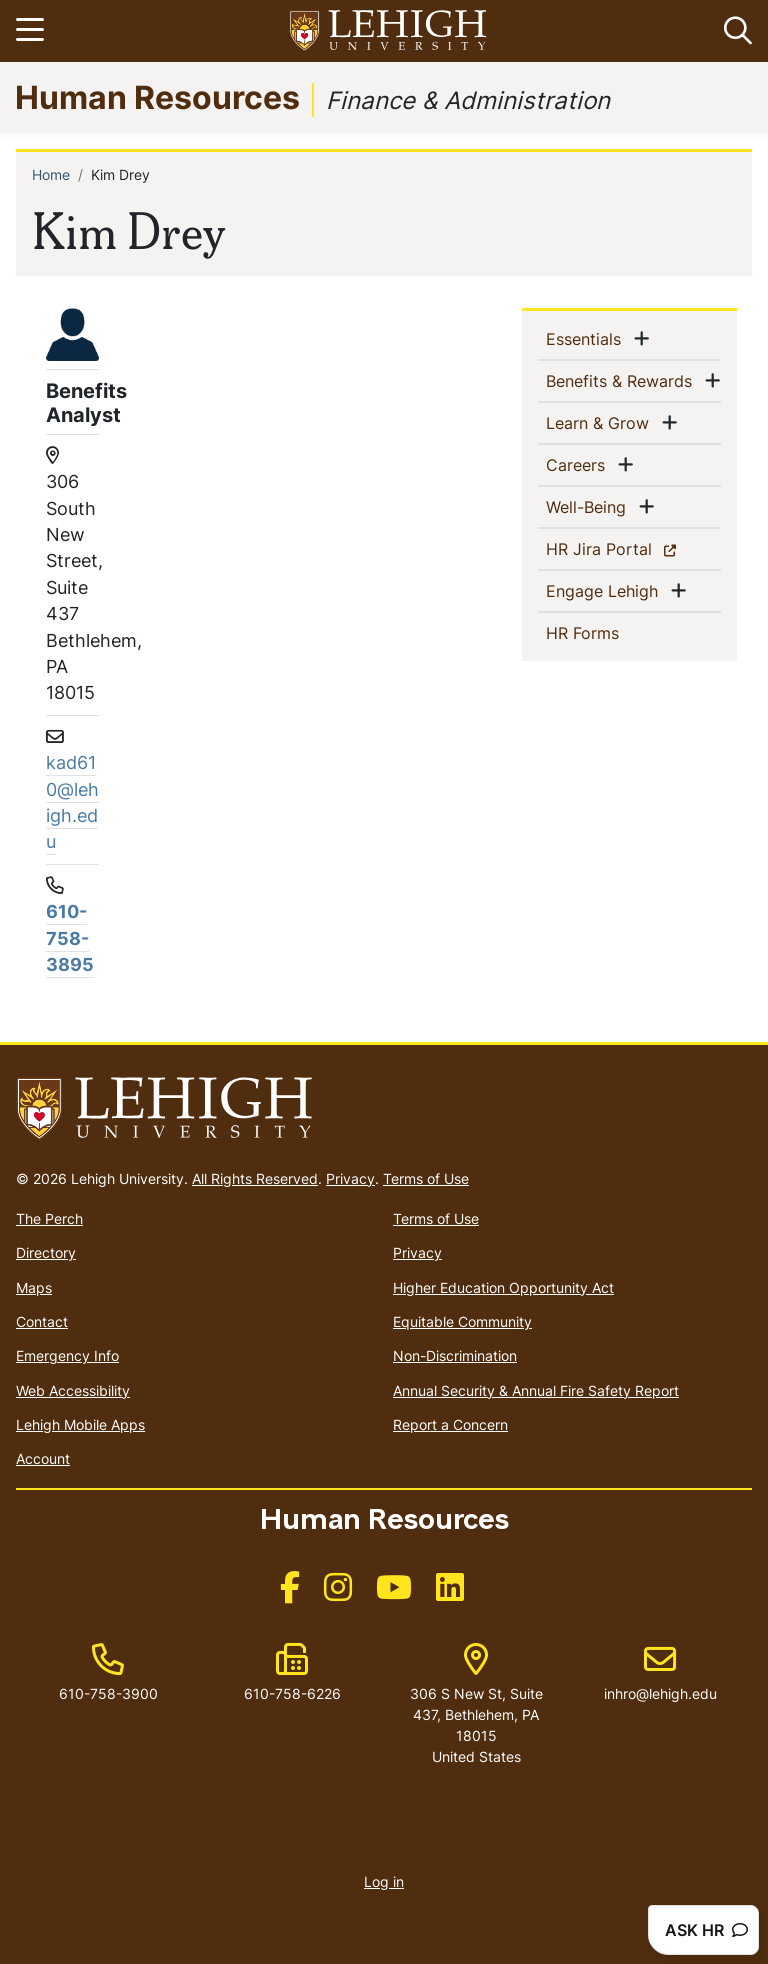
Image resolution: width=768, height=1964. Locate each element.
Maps (34, 1287)
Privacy (350, 1178)
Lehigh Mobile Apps (80, 1424)
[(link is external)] (290, 1593)
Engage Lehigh (606, 590)
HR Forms (615, 632)
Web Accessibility (73, 1390)
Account (43, 1458)
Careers (579, 464)
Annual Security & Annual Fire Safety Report (536, 1390)
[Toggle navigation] (33, 31)
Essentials (587, 338)
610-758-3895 (70, 938)
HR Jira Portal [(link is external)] (633, 548)
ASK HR (706, 1930)
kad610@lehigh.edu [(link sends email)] (72, 802)
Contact (42, 1321)
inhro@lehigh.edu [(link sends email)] (660, 1673)
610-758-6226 (292, 1693)
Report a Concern (450, 1424)
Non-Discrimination (455, 1355)
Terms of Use (426, 1178)
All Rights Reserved (255, 1178)
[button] (734, 31)
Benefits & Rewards (623, 380)
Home (51, 174)
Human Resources (157, 96)
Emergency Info (67, 1355)
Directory (46, 1252)
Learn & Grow (601, 422)
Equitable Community (462, 1321)
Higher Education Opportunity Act (503, 1287)
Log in (384, 1881)
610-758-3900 (108, 1693)
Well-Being (590, 506)
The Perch (49, 1218)
